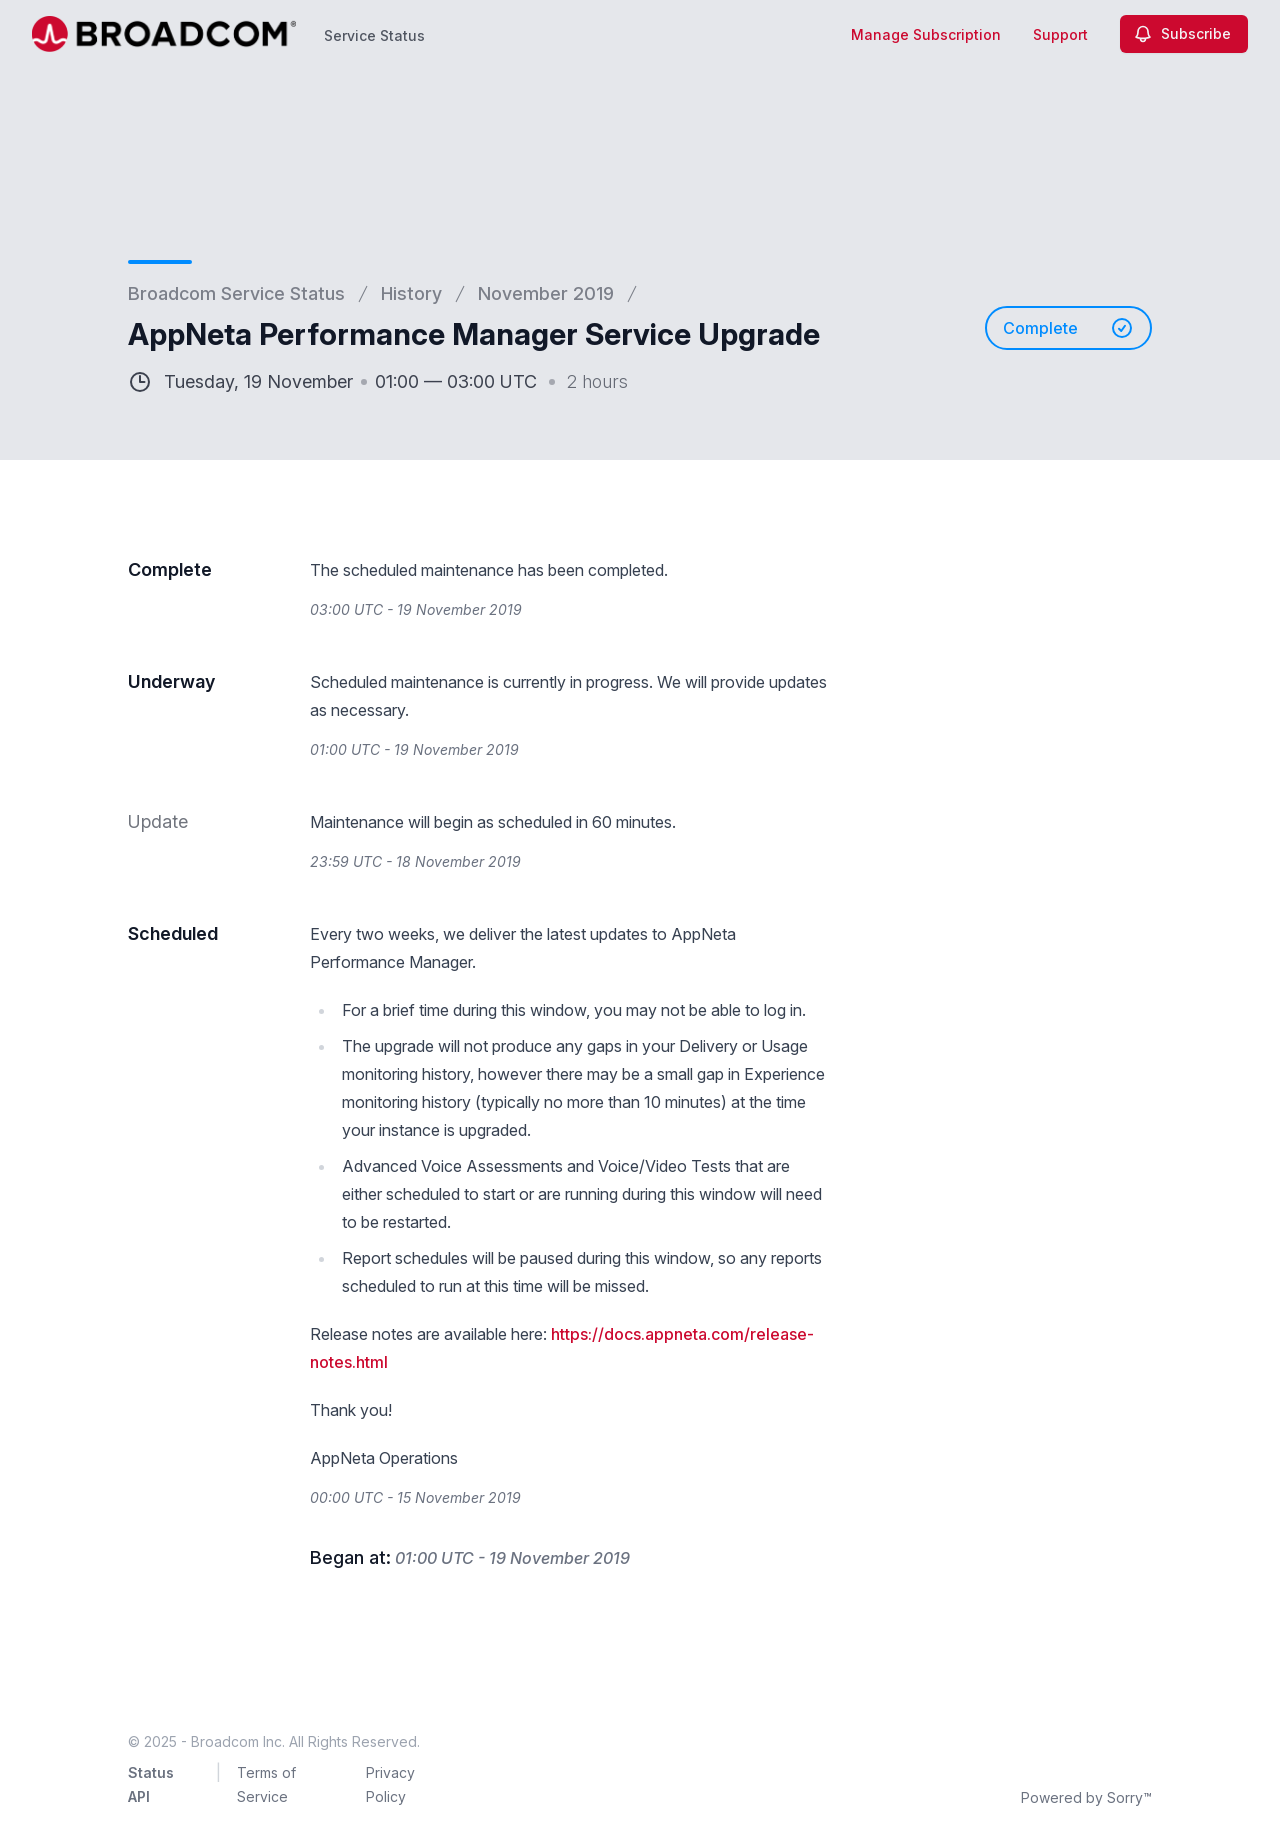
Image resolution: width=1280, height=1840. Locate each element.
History (411, 293)
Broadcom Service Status (236, 293)
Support (1060, 34)
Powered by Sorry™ (1086, 1797)
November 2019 (546, 293)
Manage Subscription (926, 34)
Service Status (374, 35)
